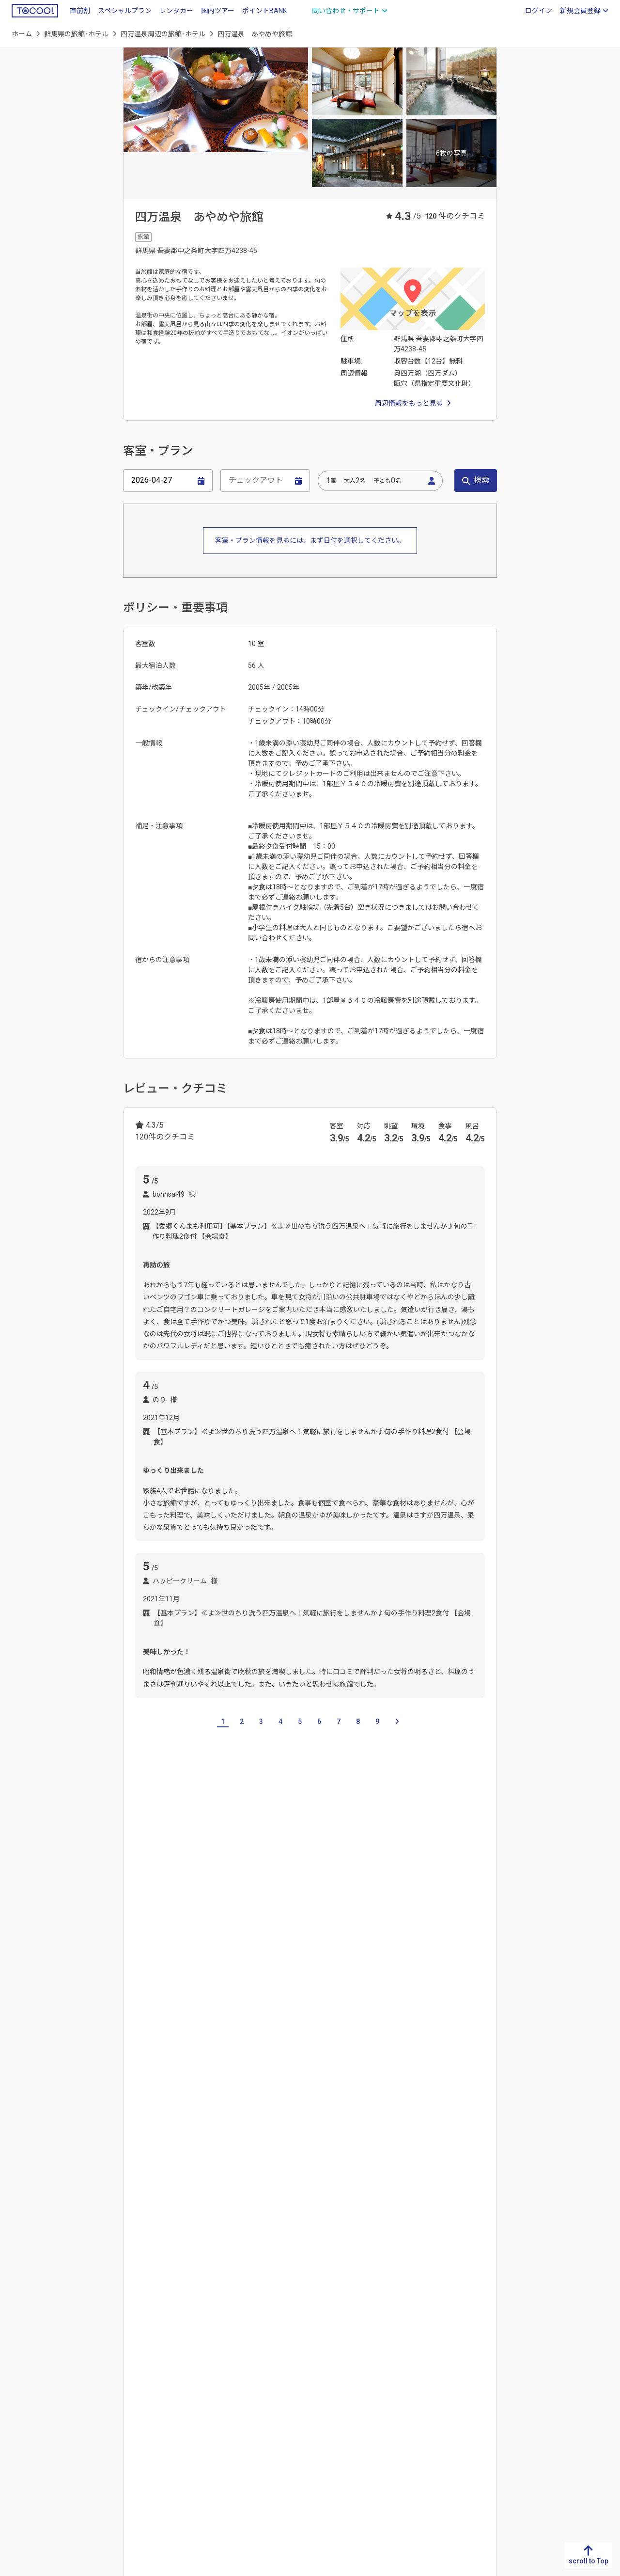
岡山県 (171, 2386)
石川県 (395, 2386)
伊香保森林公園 (344, 2103)
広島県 (171, 2402)
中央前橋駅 (152, 2041)
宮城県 (544, 2402)
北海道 (544, 2355)
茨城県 (133, 1913)
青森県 (544, 2371)
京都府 (245, 2371)
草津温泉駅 (301, 2041)
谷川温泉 (458, 2188)
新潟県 (395, 2355)
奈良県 (245, 2417)
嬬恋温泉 (148, 2188)
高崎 (237, 1979)
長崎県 (22, 2386)
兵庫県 (245, 2402)
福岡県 (22, 2355)
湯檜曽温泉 (190, 2211)
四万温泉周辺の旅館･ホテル (163, 34)
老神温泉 (232, 2211)
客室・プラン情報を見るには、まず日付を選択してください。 (310, 540)
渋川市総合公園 (403, 2103)
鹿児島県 (25, 2448)
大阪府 (245, 2386)
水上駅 (406, 2041)
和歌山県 (249, 2433)
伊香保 (209, 1979)
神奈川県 (296, 1913)
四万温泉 (212, 2188)
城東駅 (190, 2041)
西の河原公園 (459, 2103)
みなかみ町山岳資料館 (168, 2103)
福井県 (395, 2402)
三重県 (320, 2402)
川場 (313, 1979)
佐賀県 (22, 2371)
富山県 (395, 2371)
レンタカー (176, 11)
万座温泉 (289, 2188)
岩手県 (544, 2386)
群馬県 (469, 2386)
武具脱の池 (295, 2126)
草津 (141, 1979)
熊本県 (22, 2402)
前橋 (262, 1979)
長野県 (395, 2433)
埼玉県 (197, 1913)
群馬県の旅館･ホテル (76, 34)
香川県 (96, 2371)
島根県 (171, 2371)
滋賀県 (245, 2355)
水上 (180, 2188)
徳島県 (96, 2355)
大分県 (22, 2417)
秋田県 (544, 2417)
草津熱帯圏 (211, 2126)
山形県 (544, 2433)
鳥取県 (171, 2355)
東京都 (261, 1913)
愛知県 (320, 2386)
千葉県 (229, 1913)
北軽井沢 (173, 1979)
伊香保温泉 (332, 2188)
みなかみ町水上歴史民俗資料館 (261, 2103)
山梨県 (395, 2417)
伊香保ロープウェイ (242, 2041)
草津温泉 (250, 2188)
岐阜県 (320, 2355)
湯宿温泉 (148, 2211)
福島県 (544, 2448)
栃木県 (165, 1913)
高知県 (96, 2402)
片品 (287, 1979)
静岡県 (320, 2371)
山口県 (171, 2417)
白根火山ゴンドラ (357, 2041)
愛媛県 (96, 2386)
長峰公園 (252, 2126)
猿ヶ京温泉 (377, 2188)
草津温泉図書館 (158, 2126)
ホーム (22, 34)
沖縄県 (22, 2464)
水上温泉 (419, 2188)
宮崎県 (22, 2433)
